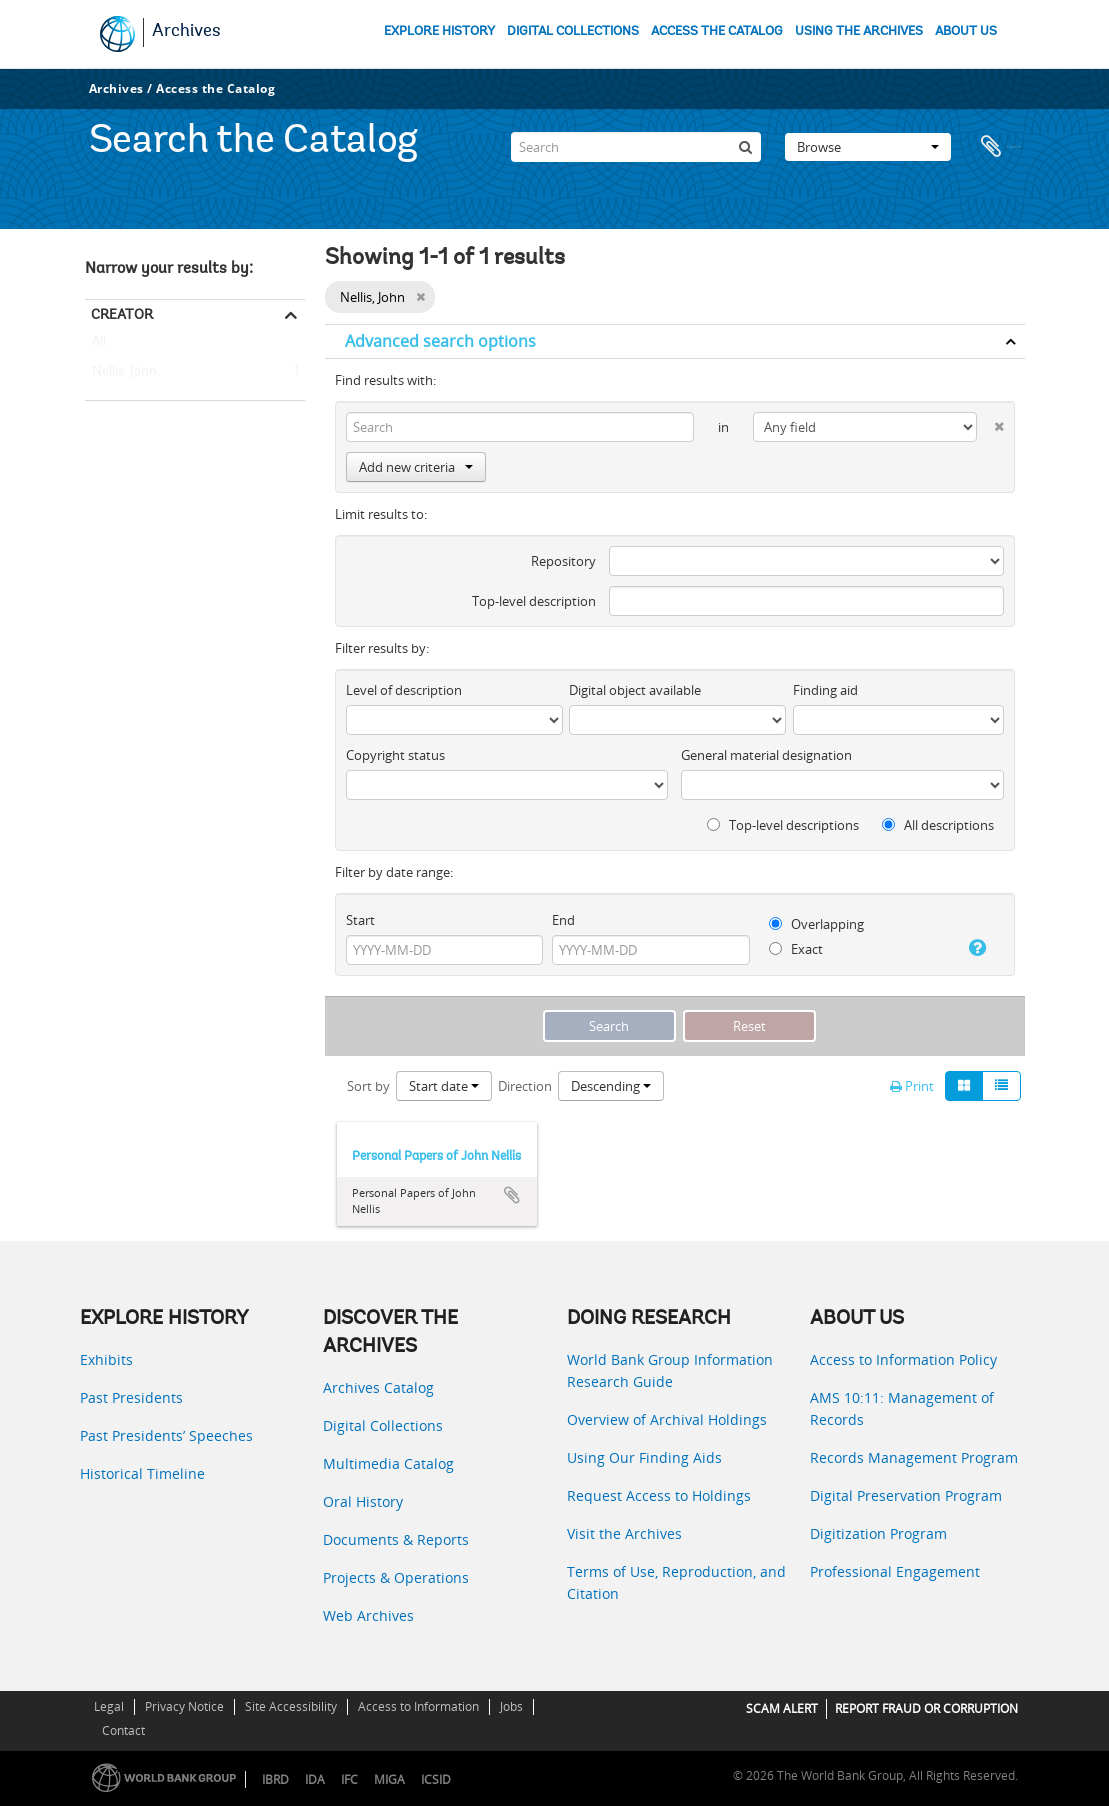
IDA (315, 1779)
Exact (796, 949)
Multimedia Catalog (388, 1463)
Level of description (404, 690)
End (563, 920)
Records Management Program (914, 1457)
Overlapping (816, 924)
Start (360, 920)
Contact (123, 1730)
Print (912, 1086)
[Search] (636, 144)
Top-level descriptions (783, 825)
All (99, 345)
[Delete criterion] (990, 422)
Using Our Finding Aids (644, 1457)
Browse (868, 144)
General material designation (766, 755)
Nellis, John (121, 372)
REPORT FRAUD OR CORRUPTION (926, 1708)
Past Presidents (131, 1397)
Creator (122, 314)
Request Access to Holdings (659, 1495)
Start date (444, 1086)
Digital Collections (383, 1425)
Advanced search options (440, 341)
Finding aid (825, 690)
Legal (109, 1706)
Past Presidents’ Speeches (166, 1435)
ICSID (436, 1779)
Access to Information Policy (903, 1359)
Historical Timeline (142, 1473)
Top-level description (534, 601)
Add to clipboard (512, 1195)
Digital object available (635, 690)
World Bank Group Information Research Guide (670, 1370)
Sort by (368, 1086)
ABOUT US (966, 31)
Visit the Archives (624, 1533)
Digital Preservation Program (906, 1495)
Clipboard (1000, 144)
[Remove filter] (420, 297)
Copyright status (395, 755)
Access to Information (418, 1706)
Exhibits (106, 1359)
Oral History (363, 1501)
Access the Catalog (215, 88)
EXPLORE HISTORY (439, 31)
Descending (611, 1086)
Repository (563, 561)
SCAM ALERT (782, 1708)
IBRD (275, 1779)
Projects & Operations (396, 1577)
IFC (349, 1779)
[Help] (973, 948)
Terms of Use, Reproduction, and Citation (676, 1582)
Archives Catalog (378, 1387)
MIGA (389, 1779)
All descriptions (938, 825)
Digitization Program (878, 1533)
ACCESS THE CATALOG (717, 31)
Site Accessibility (291, 1706)
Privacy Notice (184, 1706)
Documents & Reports (396, 1539)
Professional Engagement (895, 1571)
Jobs (511, 1706)
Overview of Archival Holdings (667, 1419)
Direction (525, 1086)
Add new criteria (416, 467)
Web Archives (368, 1615)
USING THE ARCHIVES (859, 31)
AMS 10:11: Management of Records (902, 1408)
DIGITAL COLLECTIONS (573, 31)
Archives (186, 32)
